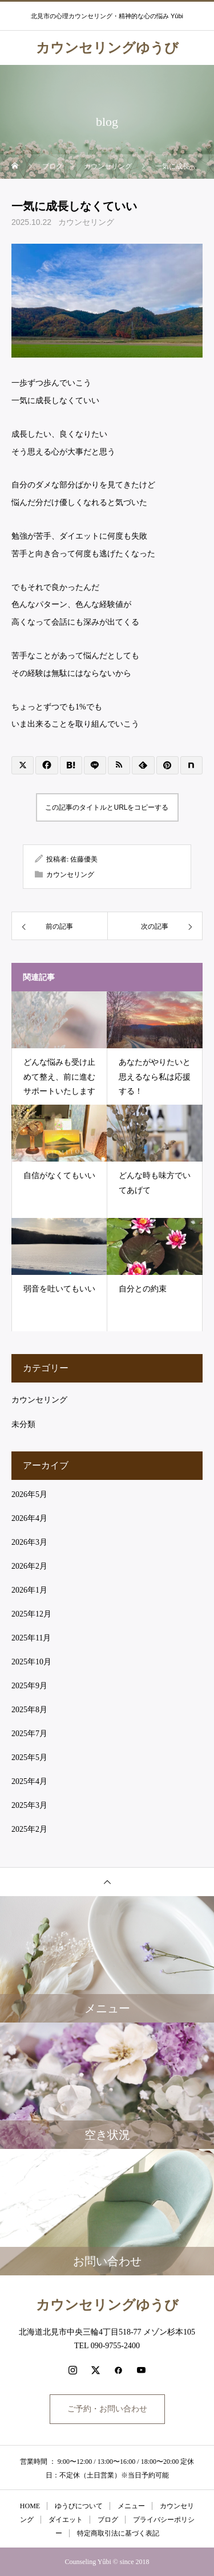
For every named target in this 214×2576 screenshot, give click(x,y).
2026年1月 (29, 1590)
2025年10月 (31, 1662)
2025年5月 (29, 1757)
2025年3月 (29, 1805)
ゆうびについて (79, 2506)
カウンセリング (86, 222)
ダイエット (66, 2520)
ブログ (108, 2520)
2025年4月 (29, 1781)
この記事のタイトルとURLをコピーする (106, 807)
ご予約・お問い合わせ (107, 2409)
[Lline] (95, 765)
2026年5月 (29, 1494)
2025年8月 (29, 1709)
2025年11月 (31, 1638)
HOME (30, 2506)
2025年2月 (29, 1829)
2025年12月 (31, 1614)
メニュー (131, 2506)
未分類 (23, 1424)
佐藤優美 (84, 859)
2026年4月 (29, 1518)
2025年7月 (29, 1733)
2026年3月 (29, 1542)
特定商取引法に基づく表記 (118, 2533)
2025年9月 (29, 1685)
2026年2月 (29, 1566)
